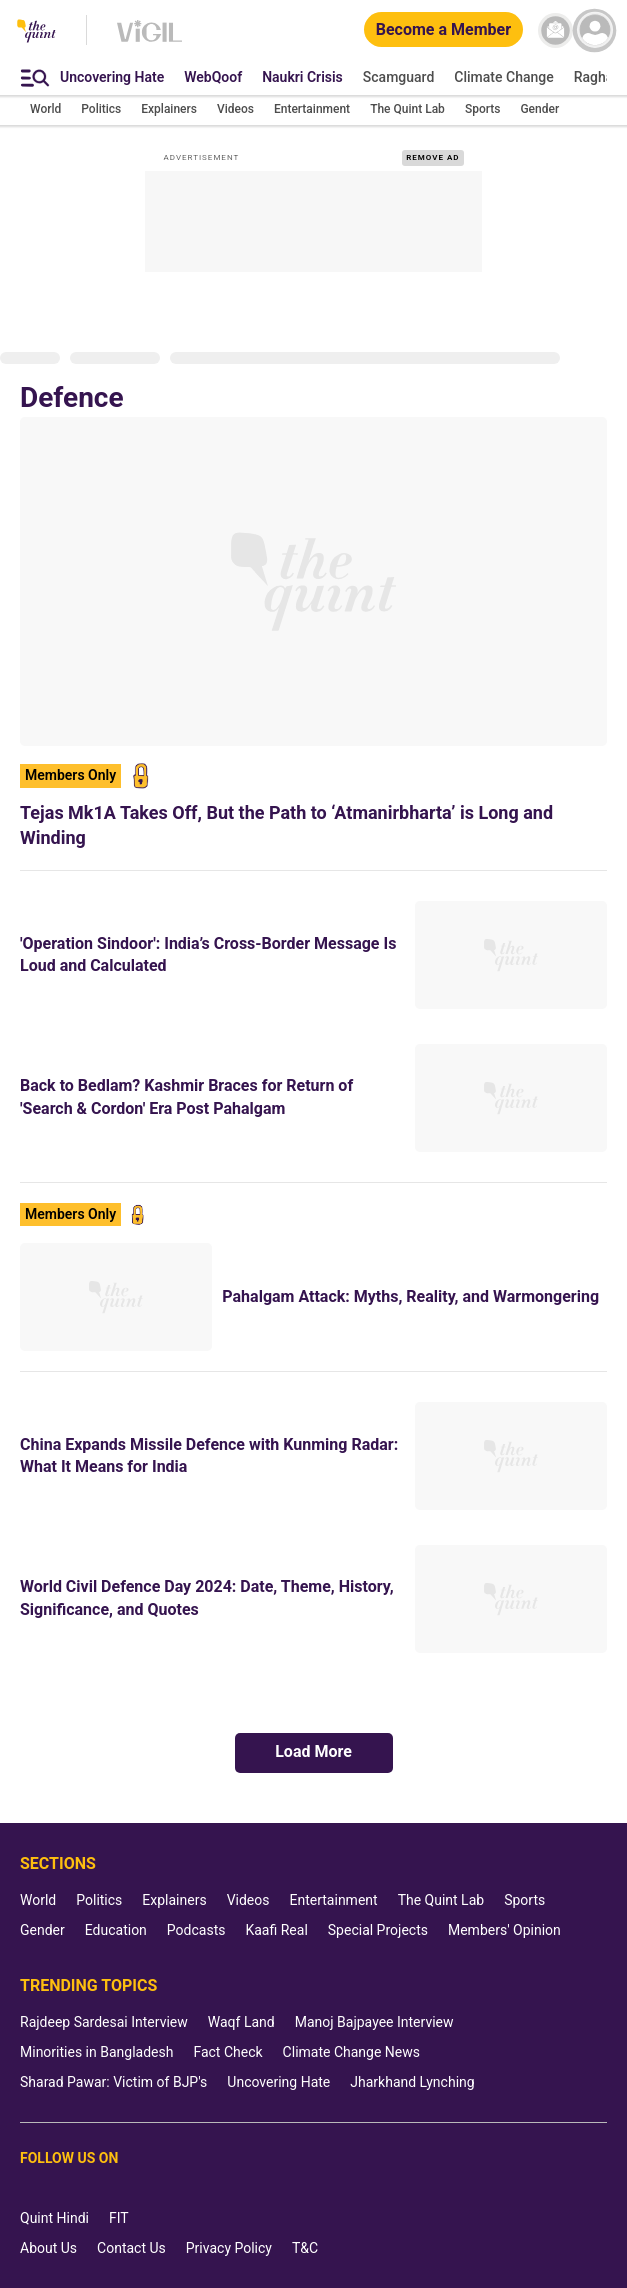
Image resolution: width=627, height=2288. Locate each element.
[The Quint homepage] (36, 32)
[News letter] (555, 30)
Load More (313, 1751)
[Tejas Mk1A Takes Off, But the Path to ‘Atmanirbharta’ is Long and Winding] (313, 581)
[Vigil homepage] (149, 41)
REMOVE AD (432, 157)
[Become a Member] (443, 30)
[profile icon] (594, 30)
